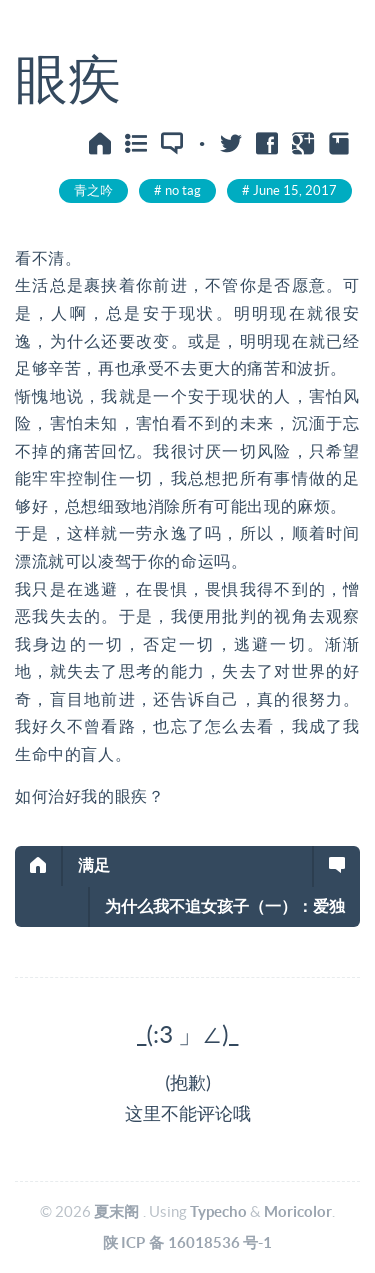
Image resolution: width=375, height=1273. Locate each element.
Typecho (218, 1211)
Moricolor (298, 1211)
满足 (94, 865)
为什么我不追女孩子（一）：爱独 (225, 906)
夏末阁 (116, 1211)
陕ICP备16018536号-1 (188, 1242)
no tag (183, 190)
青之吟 (93, 190)
